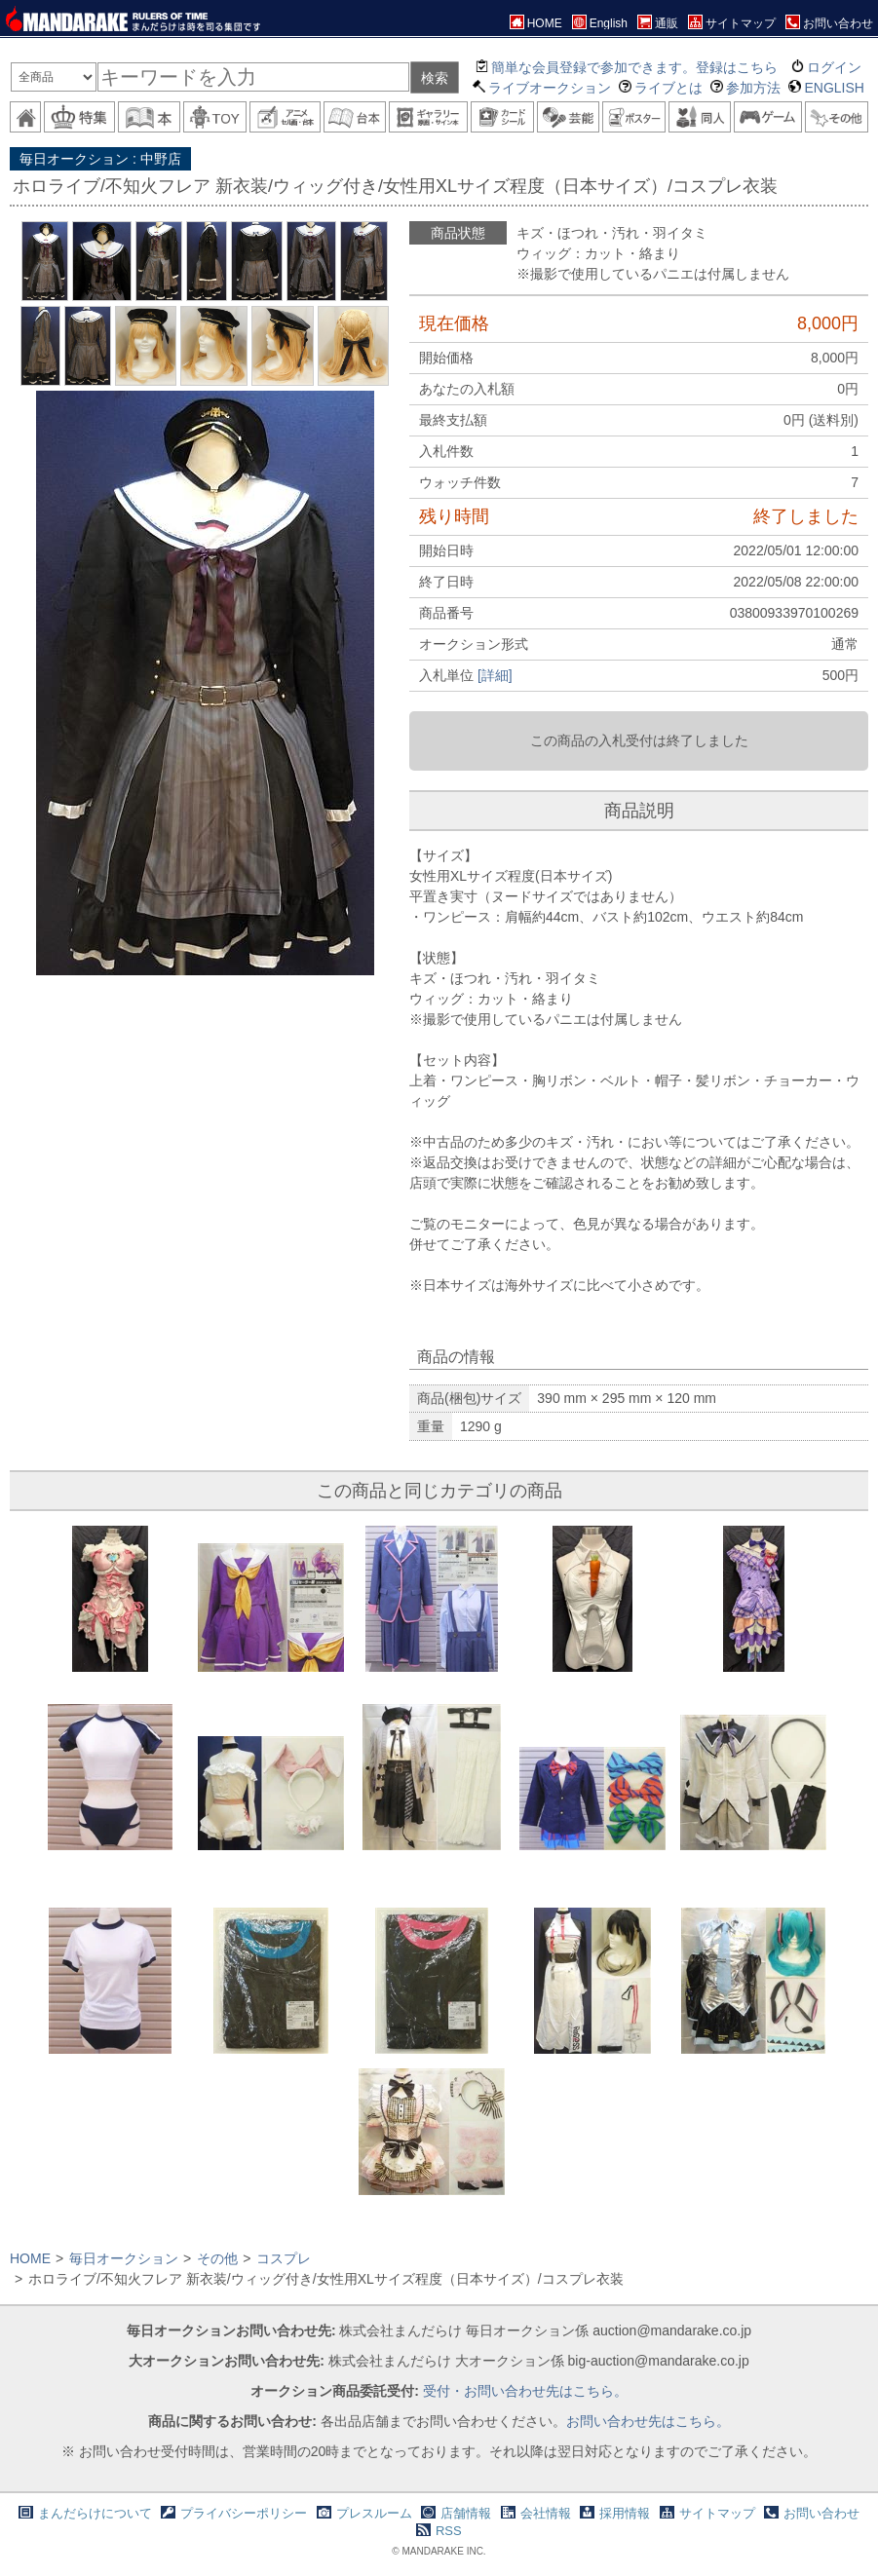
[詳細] (495, 675)
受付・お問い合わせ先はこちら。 (525, 2391)
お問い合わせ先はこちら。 (648, 2421)
